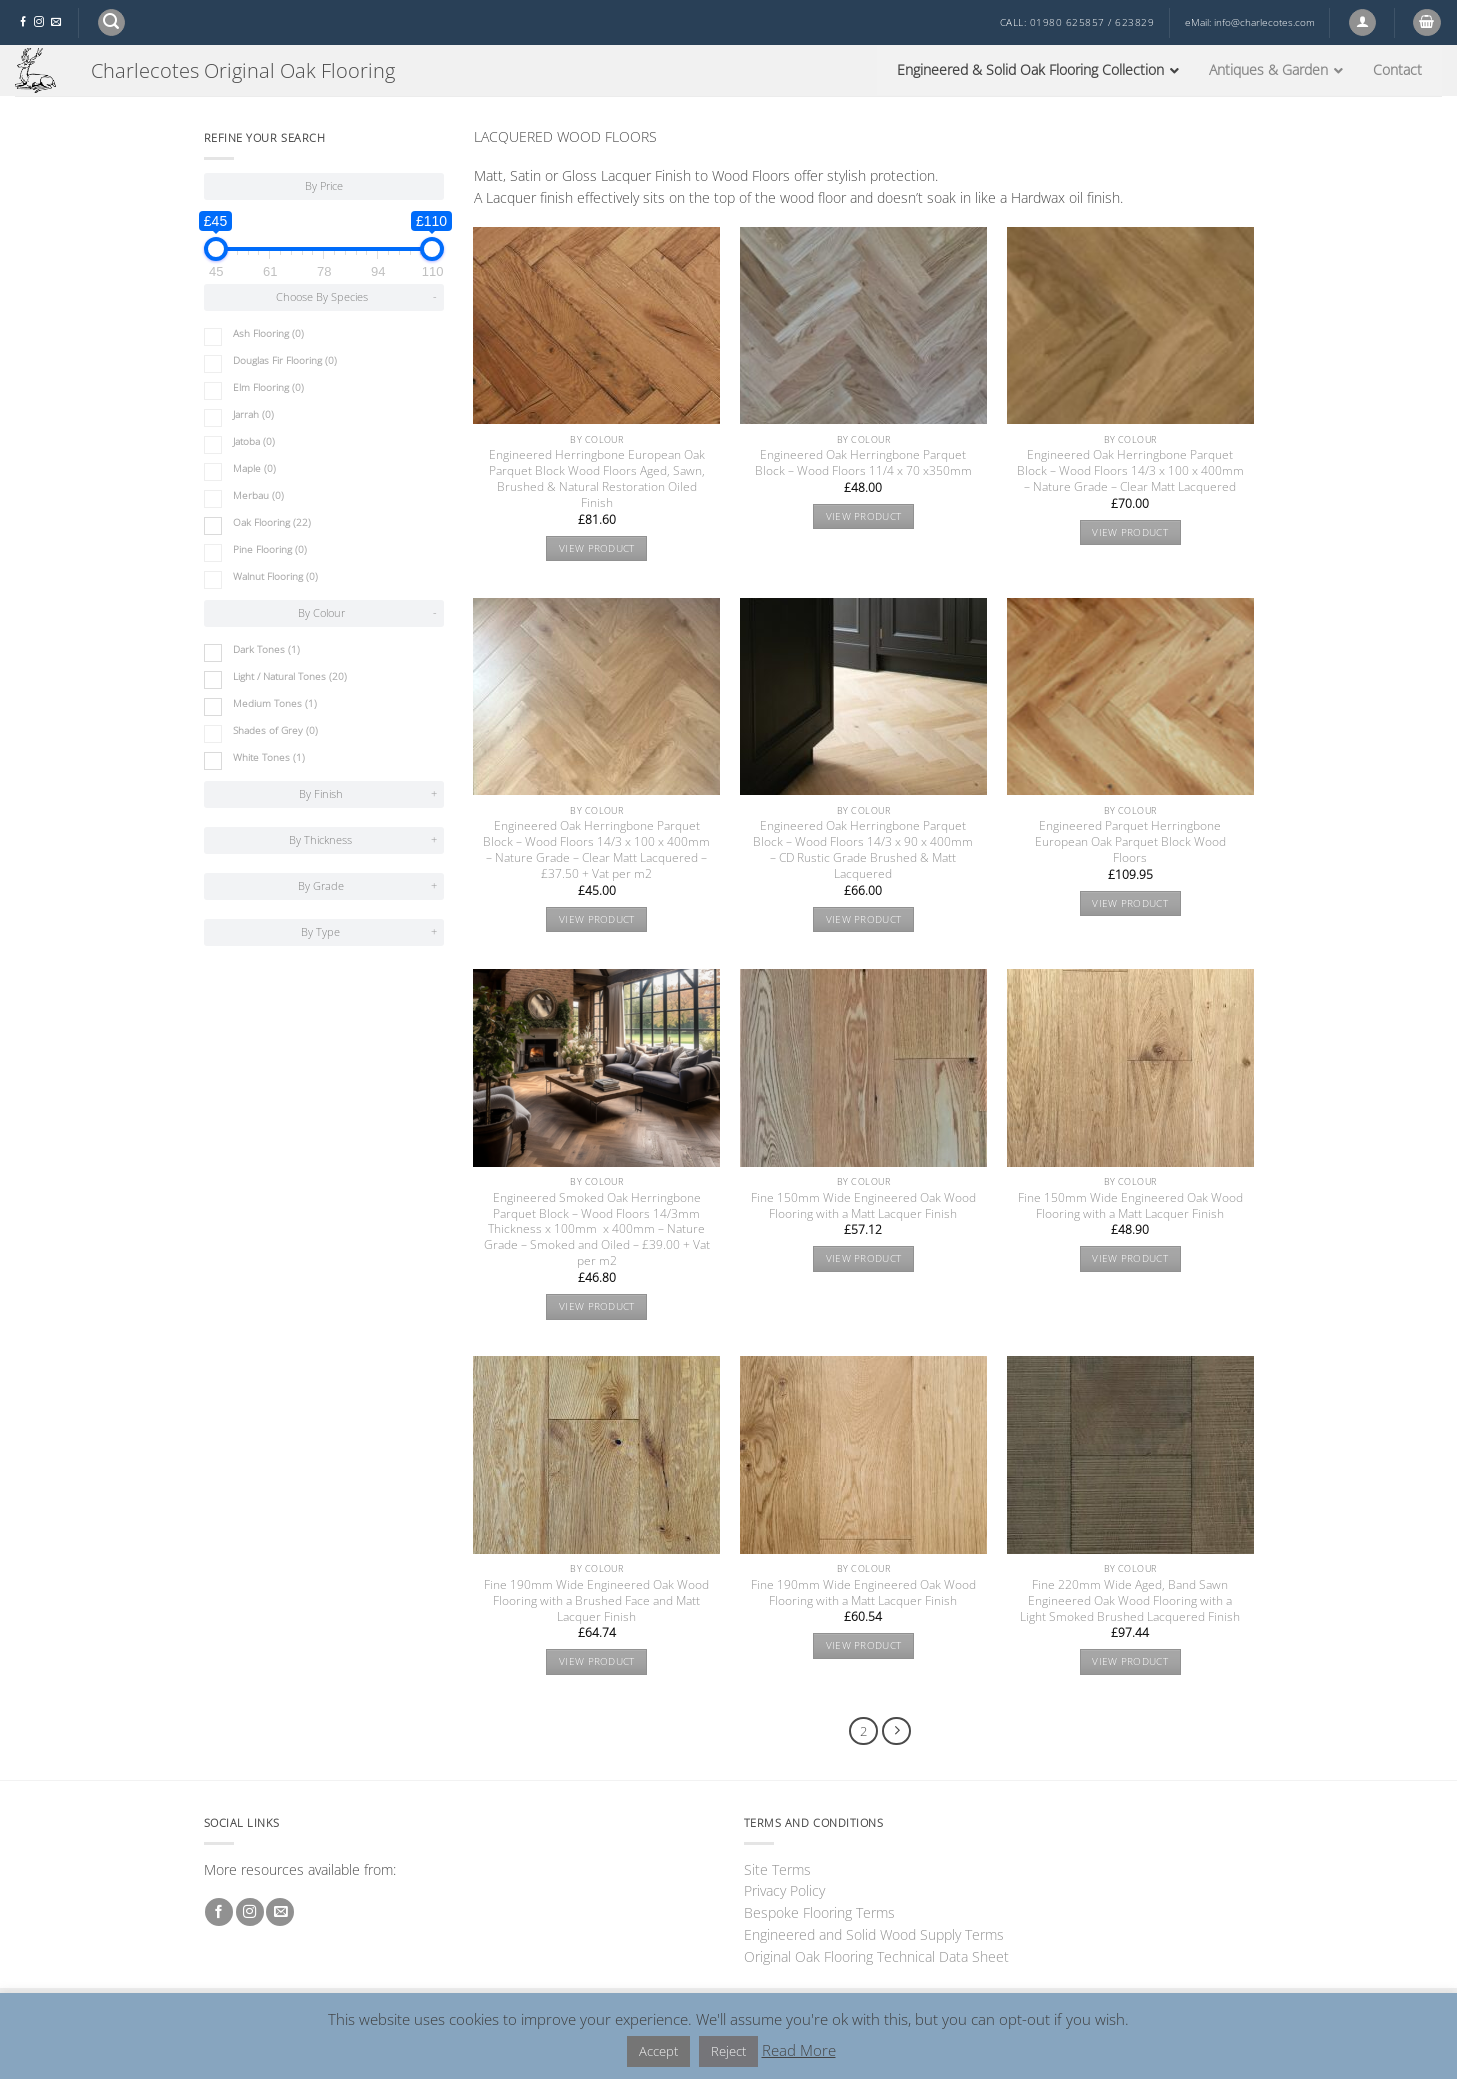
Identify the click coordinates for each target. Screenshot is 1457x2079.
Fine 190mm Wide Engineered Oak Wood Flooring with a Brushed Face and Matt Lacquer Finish (596, 1601)
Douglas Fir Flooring (285, 360)
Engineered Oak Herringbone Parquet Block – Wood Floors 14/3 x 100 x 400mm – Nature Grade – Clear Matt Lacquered (1130, 471)
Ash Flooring (268, 333)
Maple (254, 468)
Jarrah (253, 414)
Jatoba (254, 441)
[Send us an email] (56, 22)
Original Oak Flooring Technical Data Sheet (876, 1956)
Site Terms (777, 1869)
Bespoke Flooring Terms (819, 1912)
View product (597, 548)
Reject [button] (728, 2051)
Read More (799, 2050)
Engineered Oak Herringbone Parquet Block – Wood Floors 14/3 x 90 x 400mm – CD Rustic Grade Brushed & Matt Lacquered (863, 850)
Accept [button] (658, 2051)
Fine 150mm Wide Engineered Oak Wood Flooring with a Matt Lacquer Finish (863, 1206)
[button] (111, 22)
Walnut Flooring (275, 576)
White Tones (269, 757)
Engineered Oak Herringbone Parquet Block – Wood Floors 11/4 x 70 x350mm (863, 463)
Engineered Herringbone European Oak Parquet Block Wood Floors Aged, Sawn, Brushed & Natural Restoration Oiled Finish (597, 479)
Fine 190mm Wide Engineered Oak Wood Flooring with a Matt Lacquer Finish (863, 1593)
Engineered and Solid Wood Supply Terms (874, 1934)
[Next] (896, 1731)
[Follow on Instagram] (39, 22)
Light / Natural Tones (290, 676)
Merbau (258, 495)
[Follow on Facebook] (23, 22)
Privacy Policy (784, 1890)
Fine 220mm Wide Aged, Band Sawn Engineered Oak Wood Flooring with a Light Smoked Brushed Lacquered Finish (1130, 1601)
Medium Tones (275, 703)
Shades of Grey (275, 730)
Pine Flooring (270, 549)
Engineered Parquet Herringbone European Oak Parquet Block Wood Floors (1130, 842)
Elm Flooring (268, 387)
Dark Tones (266, 649)
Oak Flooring (272, 522)
